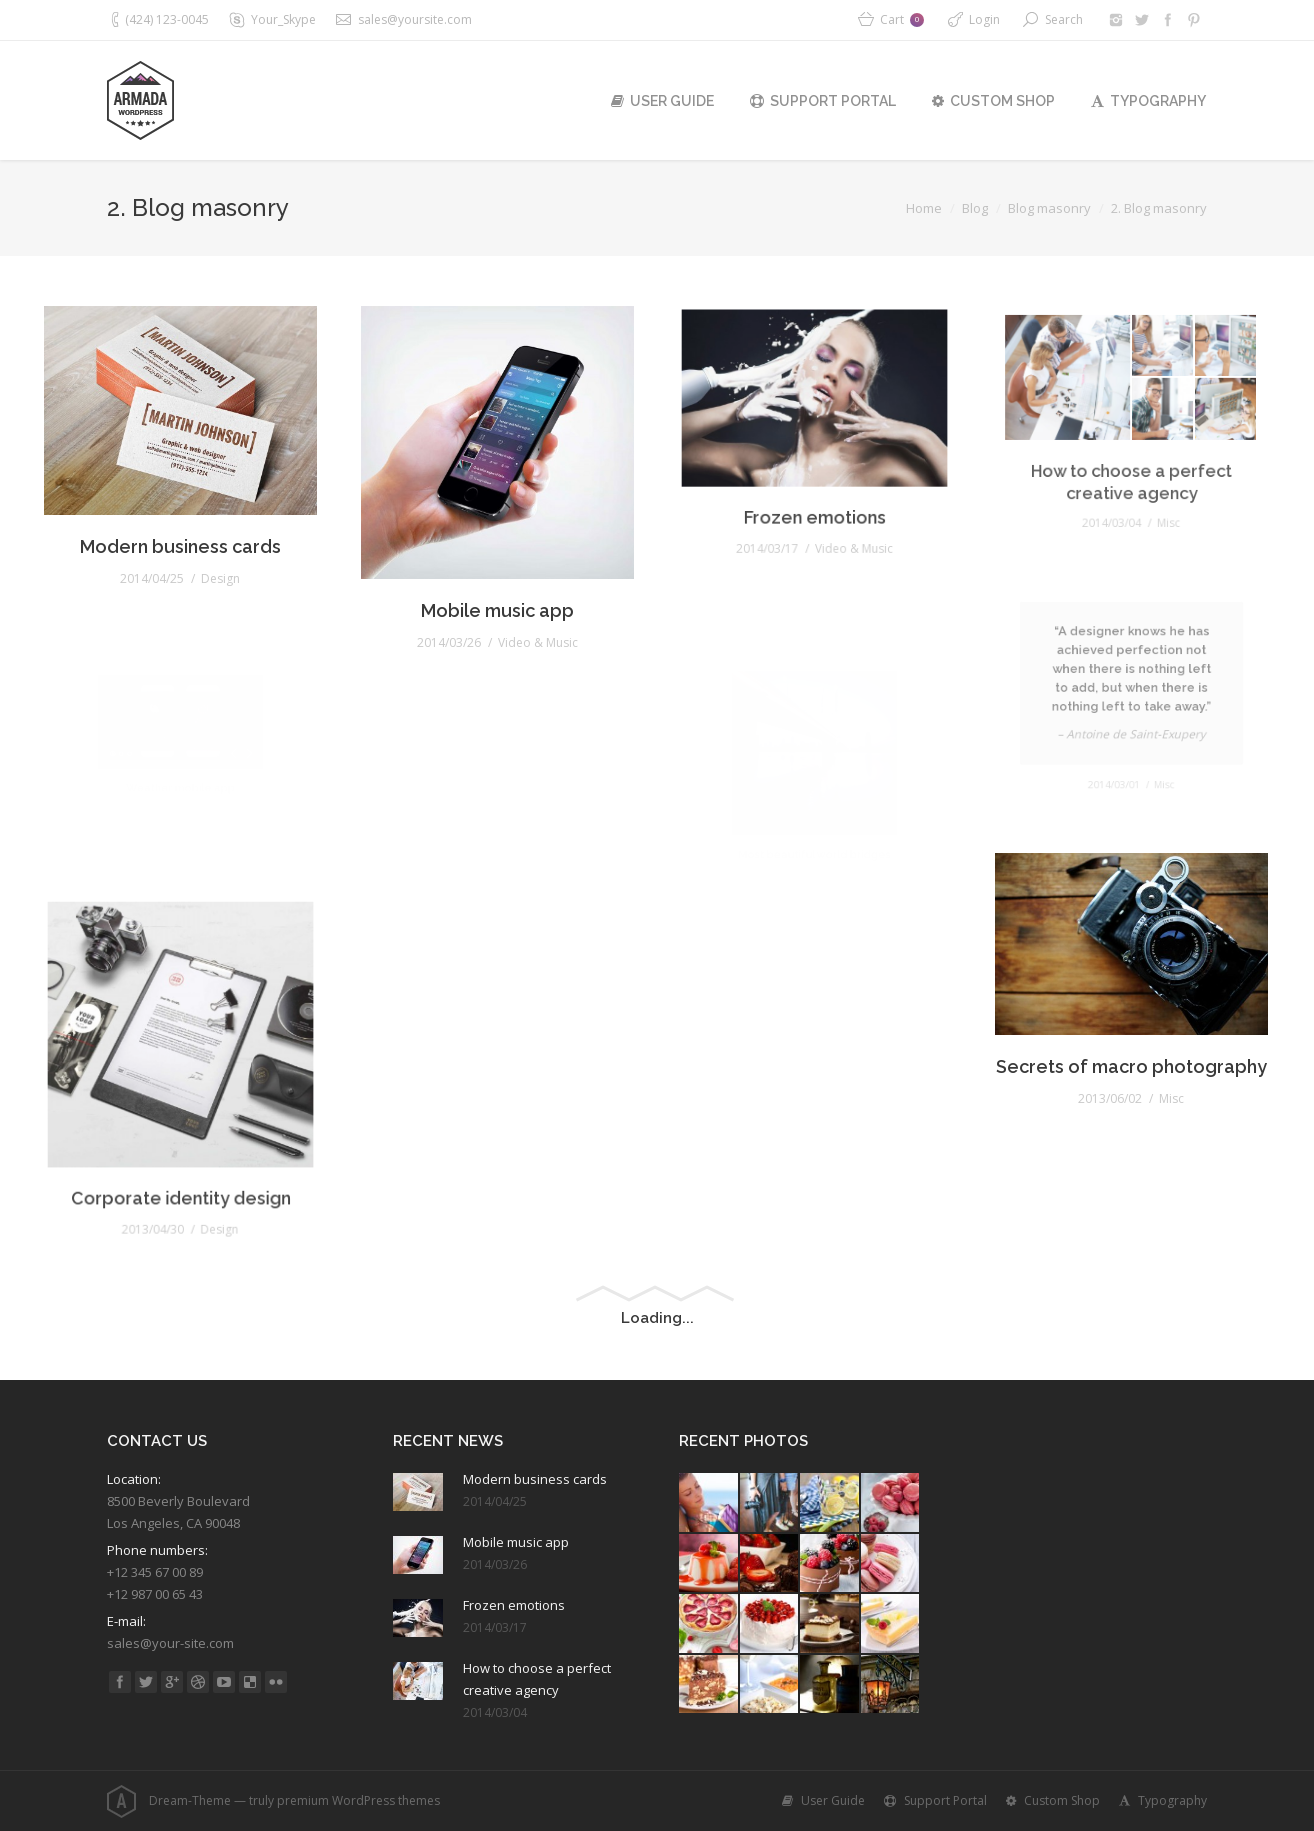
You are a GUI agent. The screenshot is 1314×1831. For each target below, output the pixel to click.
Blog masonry (1049, 208)
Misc (1158, 1063)
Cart (902, 19)
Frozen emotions (814, 487)
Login (984, 19)
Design (212, 553)
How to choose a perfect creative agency (537, 1679)
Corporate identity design (180, 1151)
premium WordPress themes (358, 1800)
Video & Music (527, 597)
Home (924, 208)
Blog (975, 208)
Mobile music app (497, 574)
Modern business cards (180, 527)
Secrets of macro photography (1132, 1040)
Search (1064, 19)
